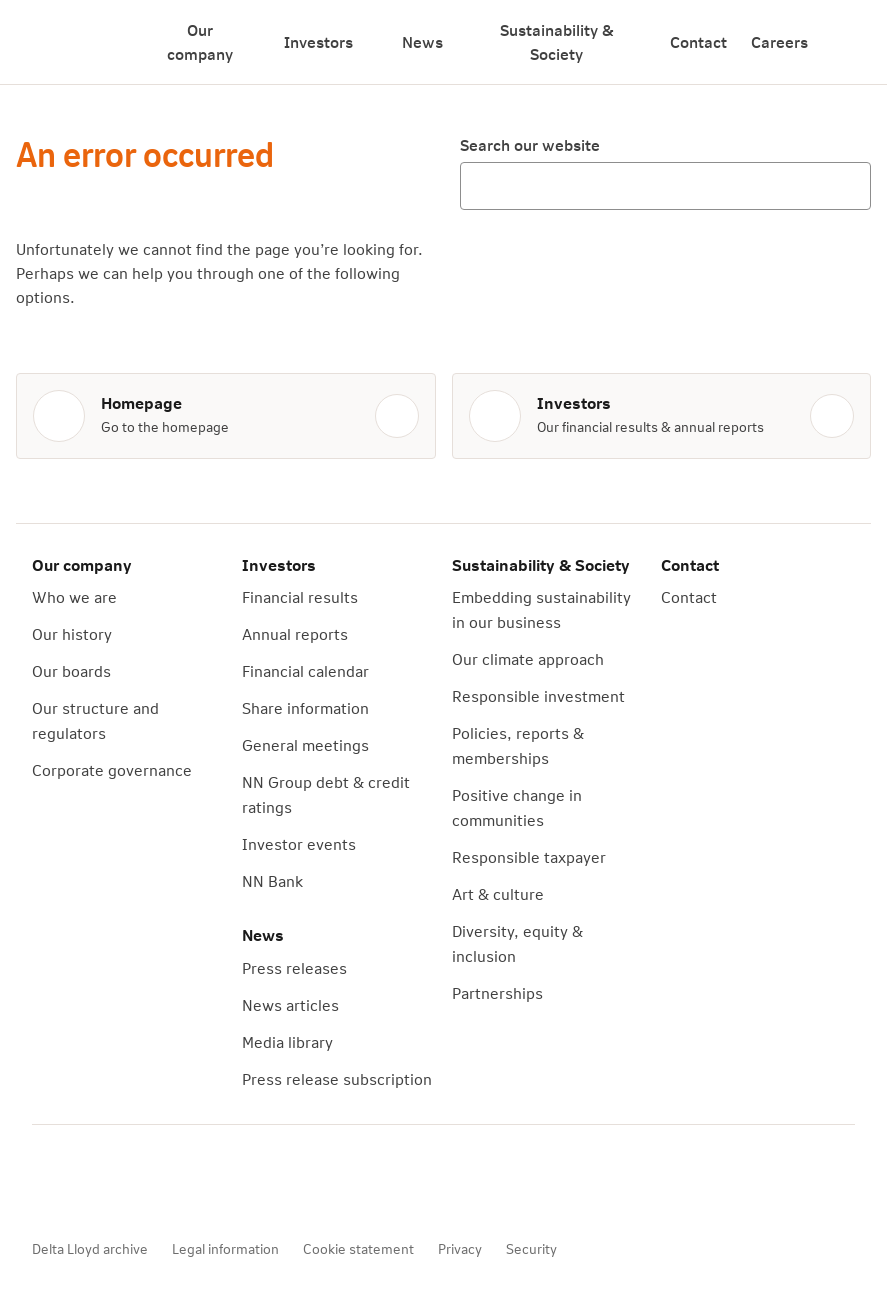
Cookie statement (358, 1248)
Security (531, 1248)
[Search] (847, 42)
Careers (779, 41)
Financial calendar (305, 670)
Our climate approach (528, 658)
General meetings (305, 744)
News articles (290, 1004)
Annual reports (295, 633)
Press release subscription (337, 1078)
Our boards (71, 670)
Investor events (299, 843)
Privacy (460, 1248)
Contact (698, 41)
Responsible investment (538, 695)
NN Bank (272, 880)
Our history (72, 633)
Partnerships (497, 992)
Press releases (294, 967)
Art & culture (498, 893)
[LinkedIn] (286, 1181)
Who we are (74, 596)
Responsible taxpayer (529, 856)
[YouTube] (174, 1181)
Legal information (225, 1248)
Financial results (300, 596)
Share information (305, 707)
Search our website (530, 144)
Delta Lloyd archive (90, 1248)
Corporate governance (112, 769)
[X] (230, 1181)
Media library (287, 1041)
